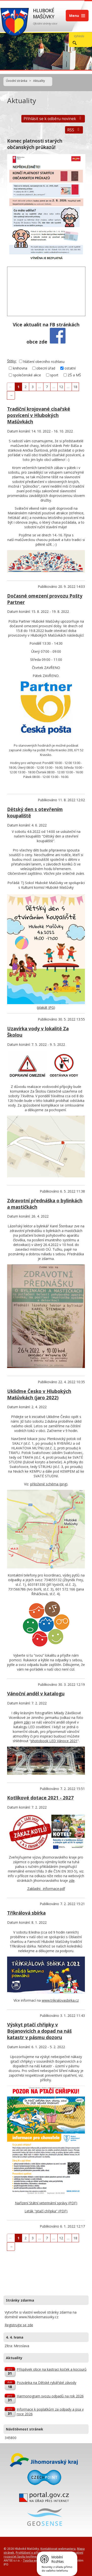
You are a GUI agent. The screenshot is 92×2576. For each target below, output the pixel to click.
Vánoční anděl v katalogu (36, 1693)
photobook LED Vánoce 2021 (54, 1740)
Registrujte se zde (19, 2325)
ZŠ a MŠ (74, 375)
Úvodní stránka (16, 81)
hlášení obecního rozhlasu (44, 361)
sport (54, 375)
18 (75, 386)
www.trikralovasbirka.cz (60, 2000)
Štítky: (11, 361)
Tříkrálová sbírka (26, 1913)
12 (61, 386)
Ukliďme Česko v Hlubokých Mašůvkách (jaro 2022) (39, 1394)
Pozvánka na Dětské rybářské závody (46, 2382)
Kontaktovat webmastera (58, 2549)
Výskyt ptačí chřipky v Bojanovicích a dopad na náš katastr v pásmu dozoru (39, 2031)
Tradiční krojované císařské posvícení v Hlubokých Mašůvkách (38, 415)
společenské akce (27, 375)
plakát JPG (46, 1007)
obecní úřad (45, 368)
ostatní (70, 368)
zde (26, 1722)
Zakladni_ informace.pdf (46, 1888)
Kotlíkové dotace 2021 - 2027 (40, 1798)
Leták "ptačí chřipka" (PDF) (46, 2211)
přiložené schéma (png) (48, 1484)
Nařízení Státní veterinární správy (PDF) (46, 2203)
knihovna (20, 368)
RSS (74, 130)
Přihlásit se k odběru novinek (53, 118)
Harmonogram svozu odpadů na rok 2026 (50, 2396)
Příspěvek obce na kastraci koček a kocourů (52, 2369)
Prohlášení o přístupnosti (33, 2552)
